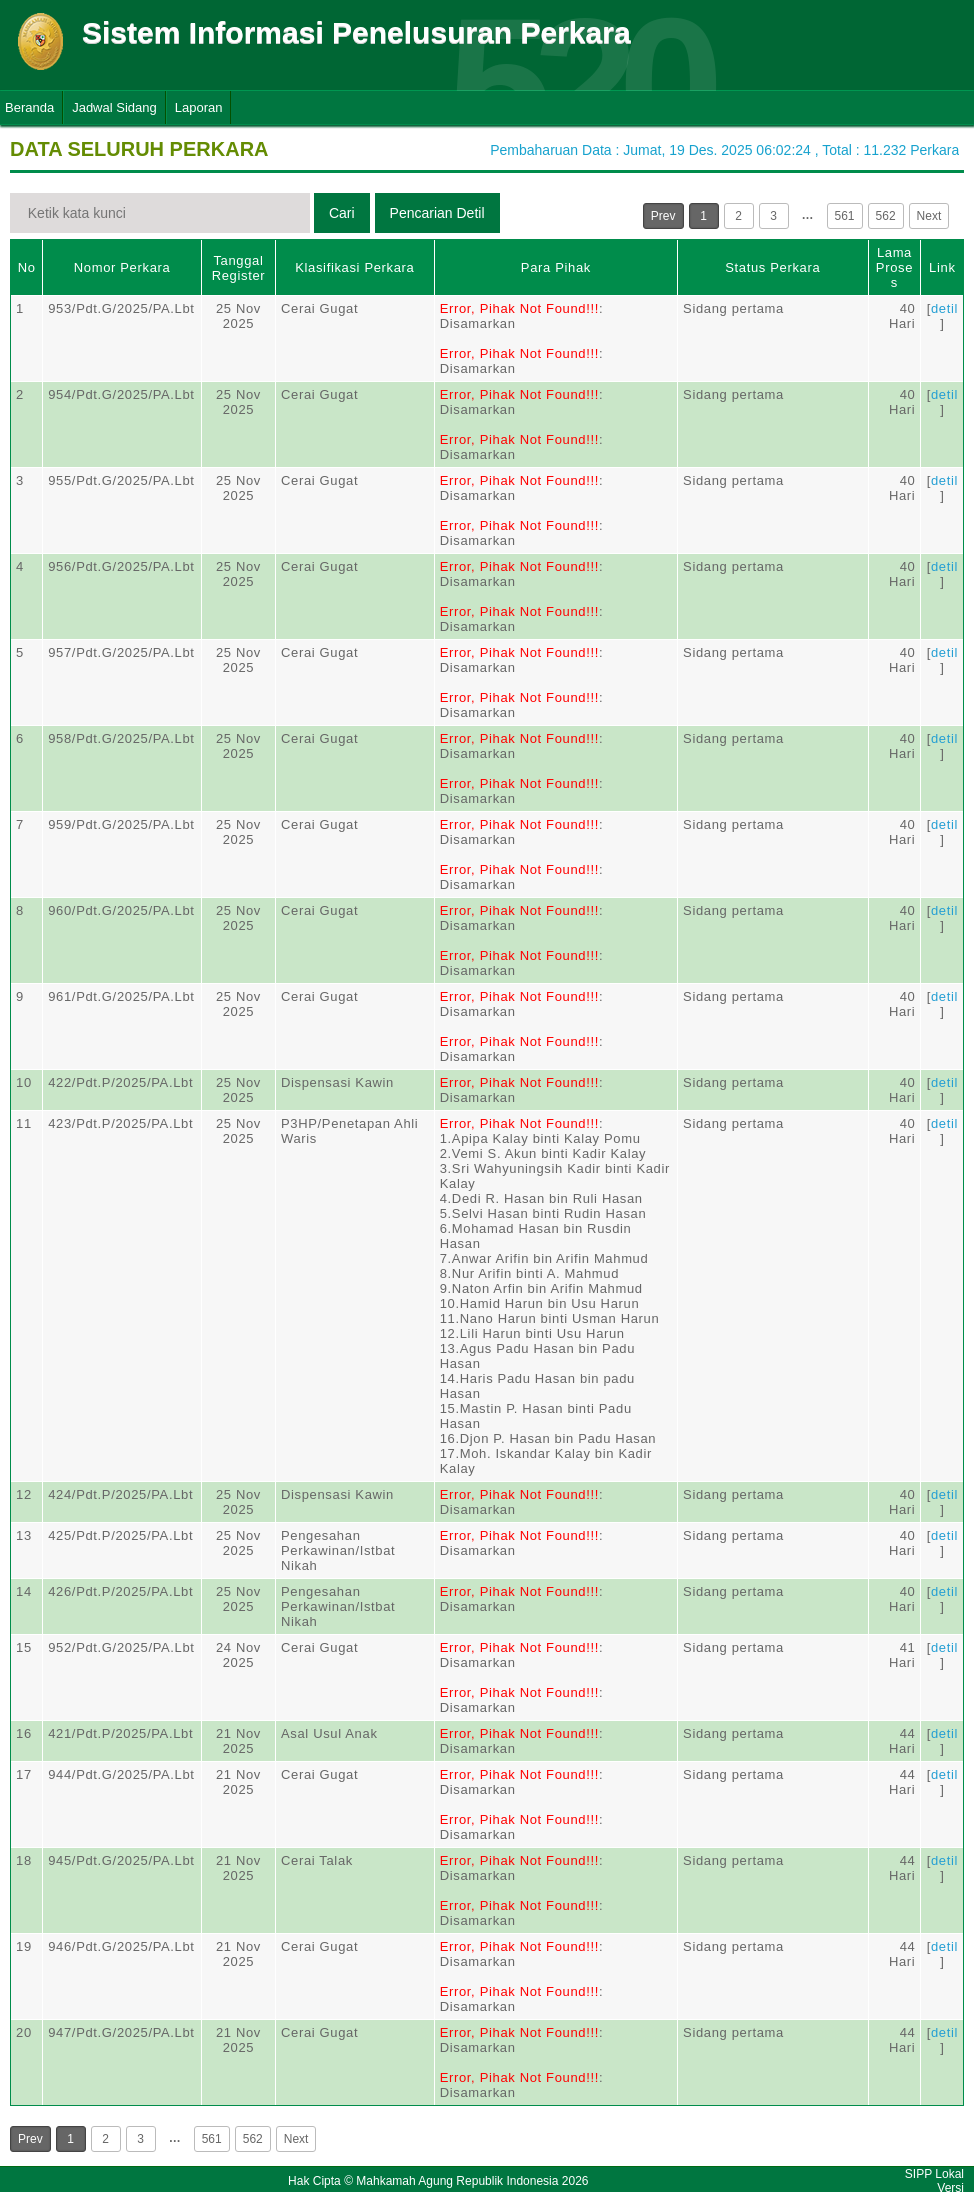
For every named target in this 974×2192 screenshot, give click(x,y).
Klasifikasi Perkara (354, 267)
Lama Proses (894, 267)
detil (944, 308)
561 (845, 216)
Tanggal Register (239, 268)
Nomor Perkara (122, 267)
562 (886, 216)
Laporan (199, 107)
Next (929, 216)
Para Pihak (556, 267)
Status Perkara (772, 267)
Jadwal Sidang (114, 107)
